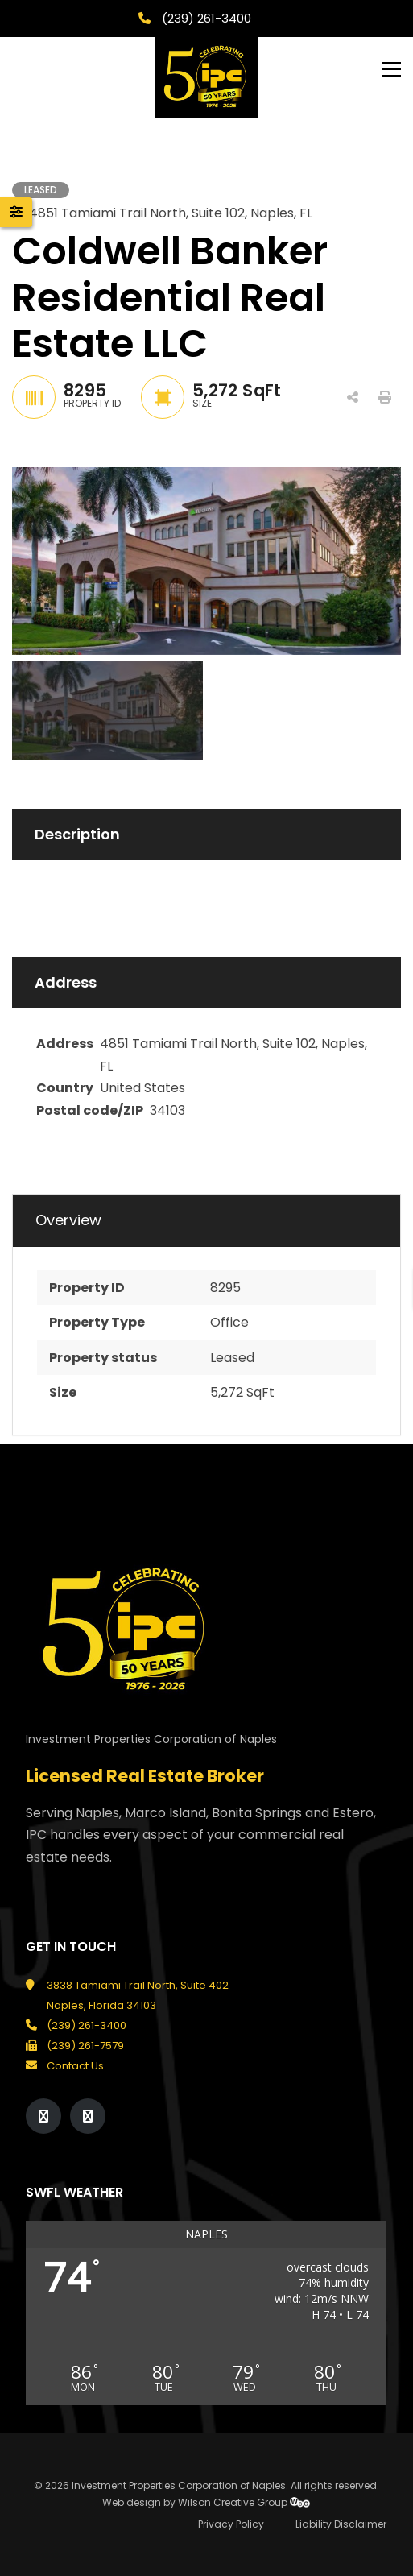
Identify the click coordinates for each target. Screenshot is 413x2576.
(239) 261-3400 (205, 18)
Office (229, 1322)
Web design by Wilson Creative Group (206, 2502)
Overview (68, 1220)
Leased (232, 1357)
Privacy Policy (231, 2524)
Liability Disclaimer (340, 2524)
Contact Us (75, 2065)
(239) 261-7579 (85, 2045)
